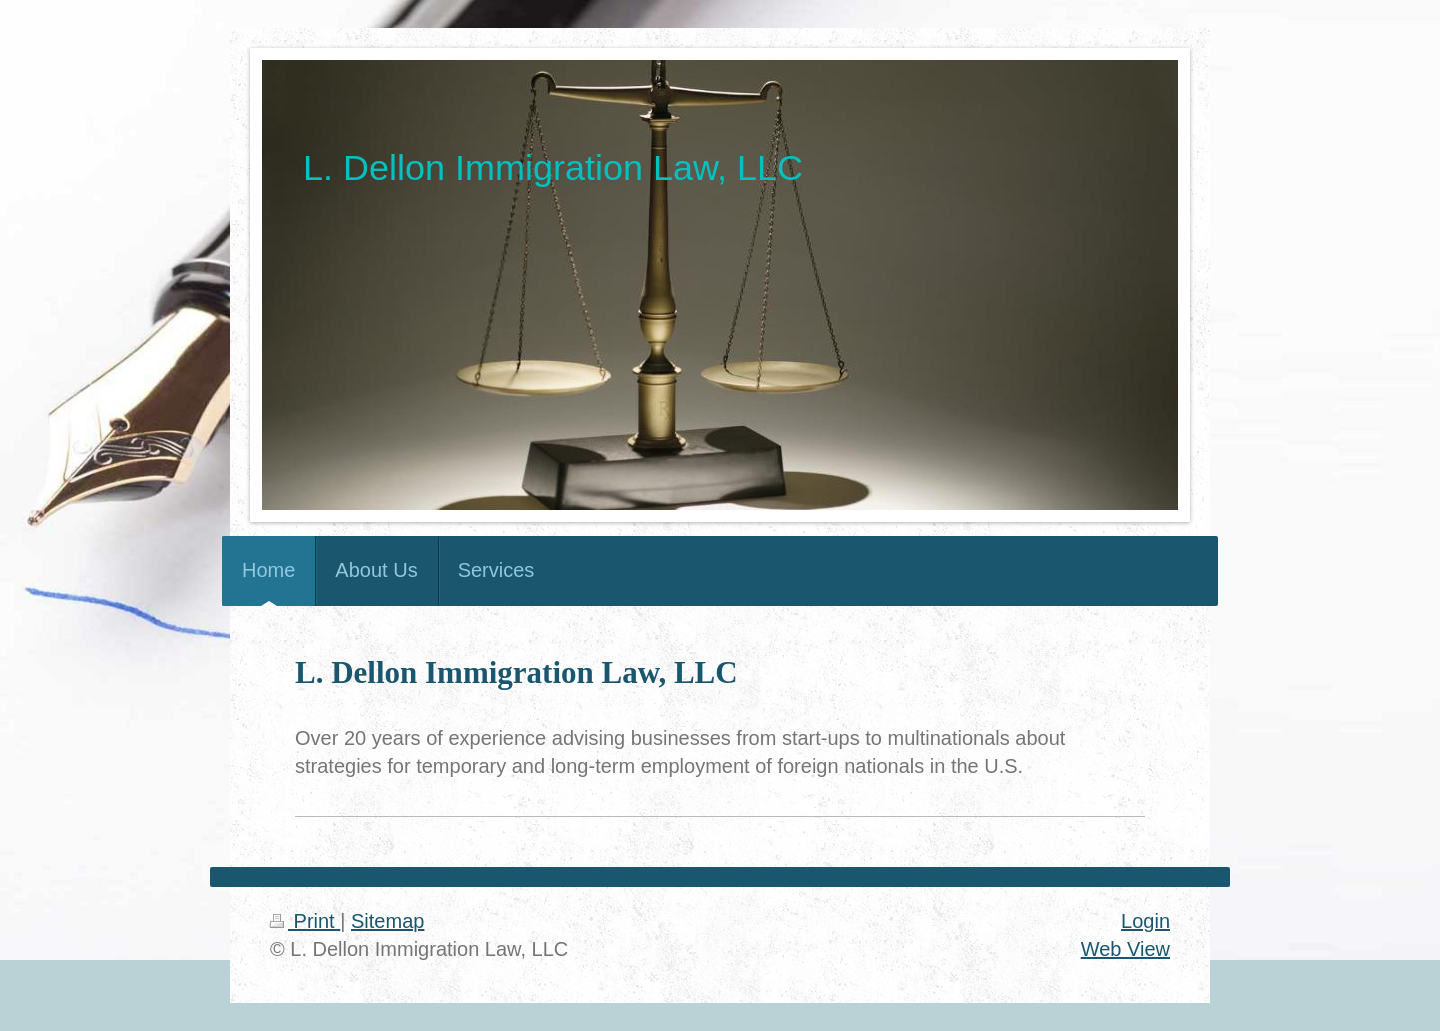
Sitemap (387, 921)
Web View (1125, 949)
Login (1145, 921)
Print (305, 921)
